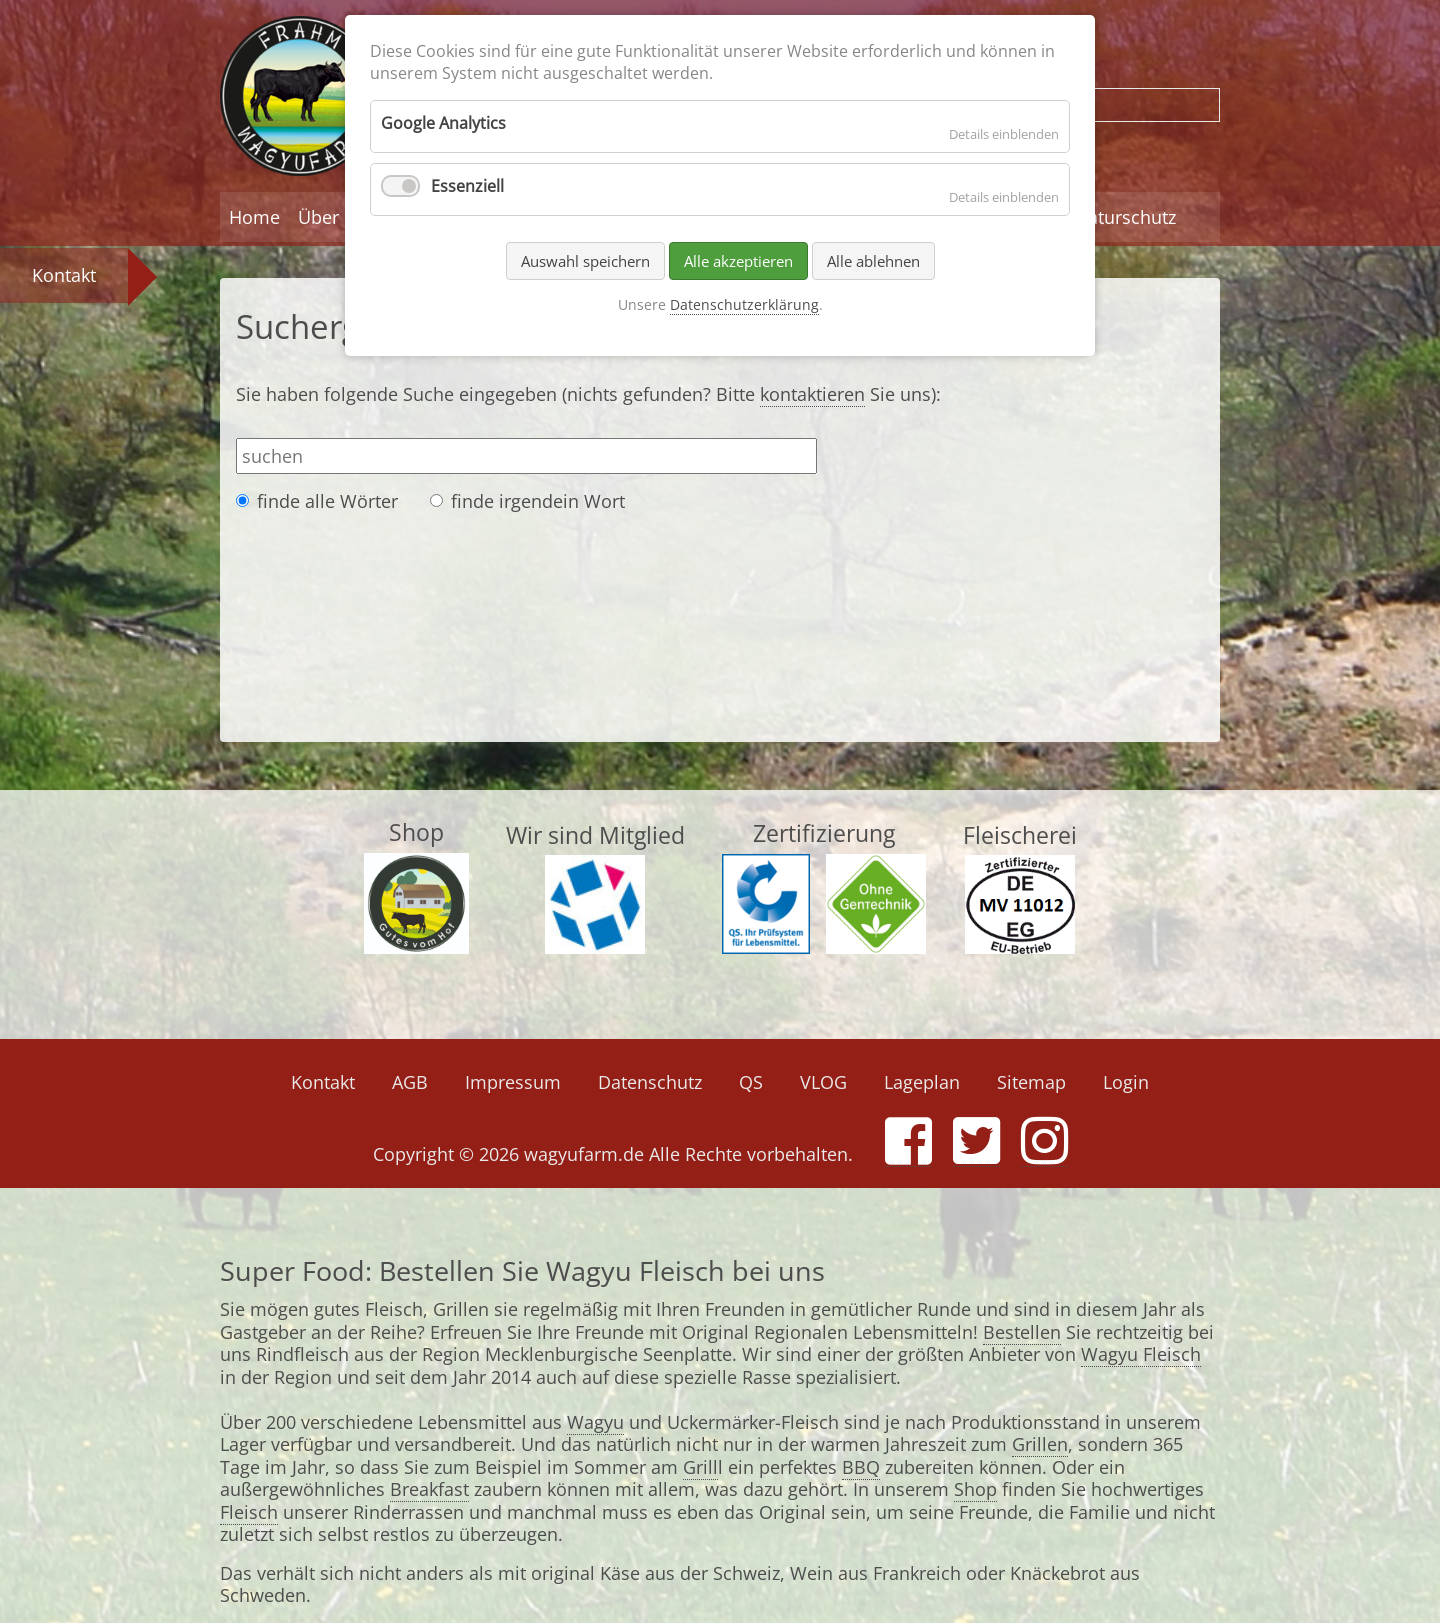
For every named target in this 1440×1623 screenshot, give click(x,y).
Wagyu (595, 1422)
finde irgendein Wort (538, 501)
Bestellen (1022, 1332)
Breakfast (429, 1489)
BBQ (861, 1467)
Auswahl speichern (585, 261)
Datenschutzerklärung (744, 304)
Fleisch (249, 1512)
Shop (975, 1489)
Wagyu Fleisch (1141, 1354)
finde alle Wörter (327, 501)
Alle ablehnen (873, 261)
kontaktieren (812, 394)
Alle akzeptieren (738, 261)
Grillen (1040, 1444)
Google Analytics (443, 123)
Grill (700, 1467)
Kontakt (64, 275)
